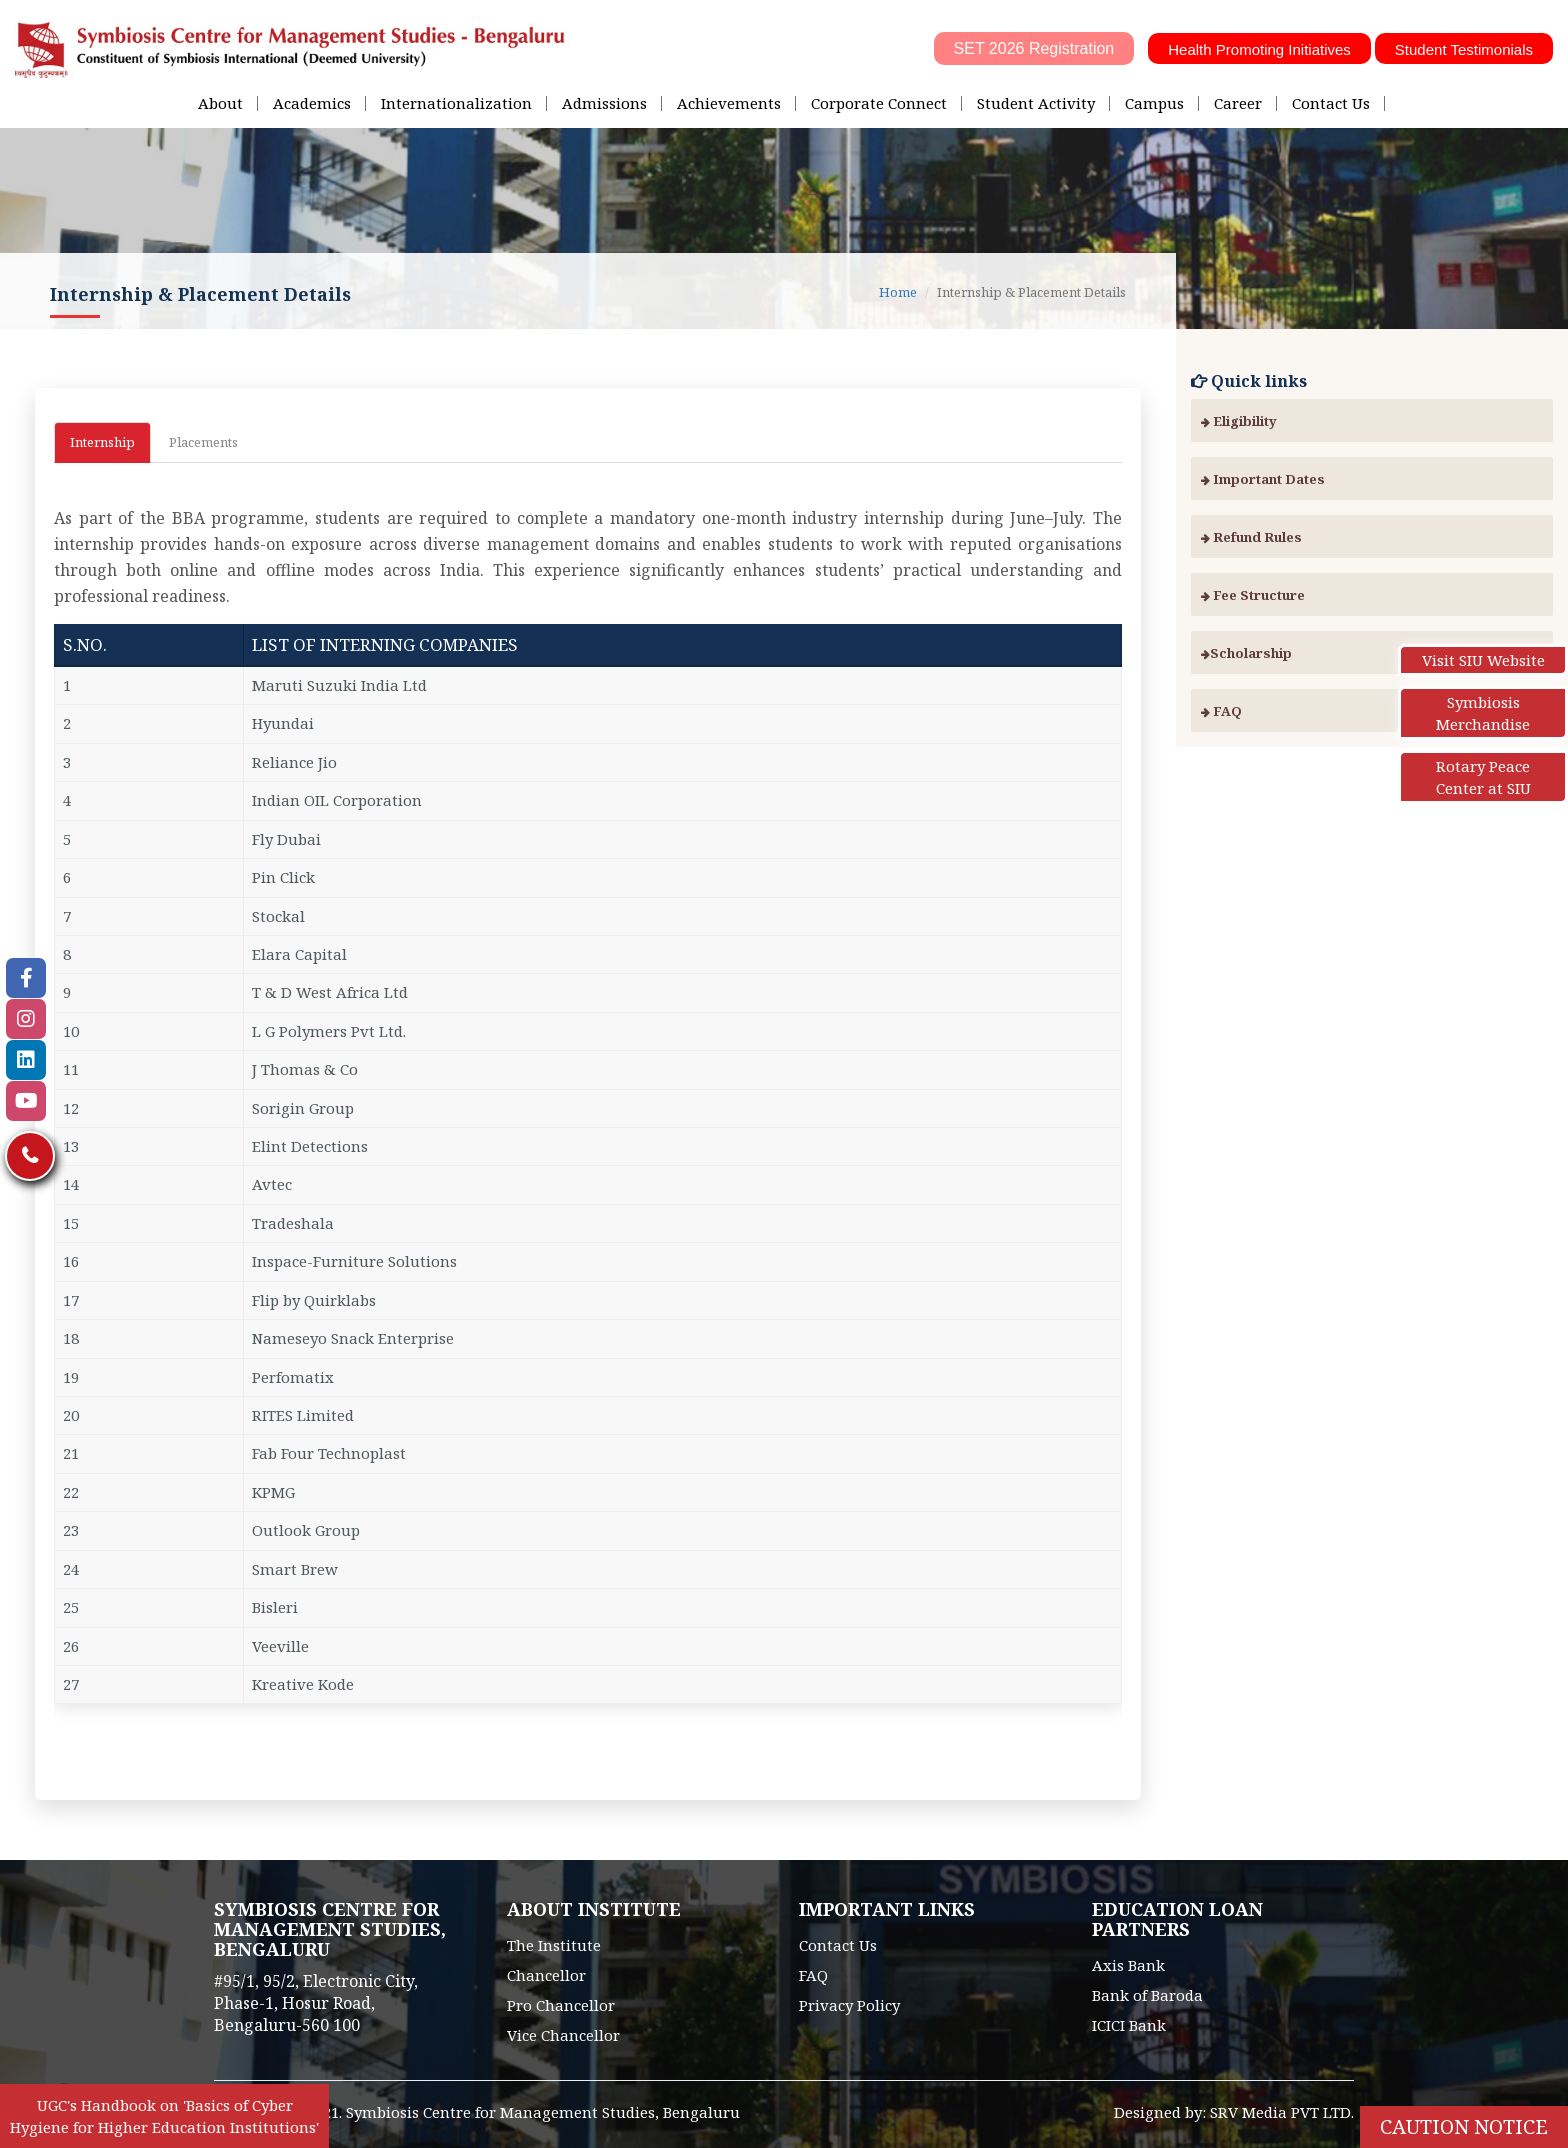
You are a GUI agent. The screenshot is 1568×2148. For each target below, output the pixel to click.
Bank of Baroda (1147, 1995)
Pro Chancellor (561, 2005)
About (220, 103)
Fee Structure (1253, 595)
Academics (312, 103)
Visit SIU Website (1483, 660)
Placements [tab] (203, 442)
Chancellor (546, 1975)
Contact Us (1331, 103)
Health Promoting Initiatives (1259, 49)
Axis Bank (1128, 1965)
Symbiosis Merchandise (1483, 713)
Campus (1154, 103)
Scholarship (1246, 653)
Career (1238, 103)
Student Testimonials (1464, 49)
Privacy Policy (849, 2005)
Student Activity (1036, 103)
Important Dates (1263, 479)
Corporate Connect (879, 103)
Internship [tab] (102, 442)
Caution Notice (1464, 2126)
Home (898, 292)
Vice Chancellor (563, 2035)
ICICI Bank (1129, 2025)
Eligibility (1239, 421)
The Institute (554, 1945)
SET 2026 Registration (1034, 48)
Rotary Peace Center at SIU (1483, 777)
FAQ (1221, 711)
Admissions (604, 103)
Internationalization (456, 103)
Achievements (729, 103)
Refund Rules (1251, 537)
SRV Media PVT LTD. (1282, 2112)
